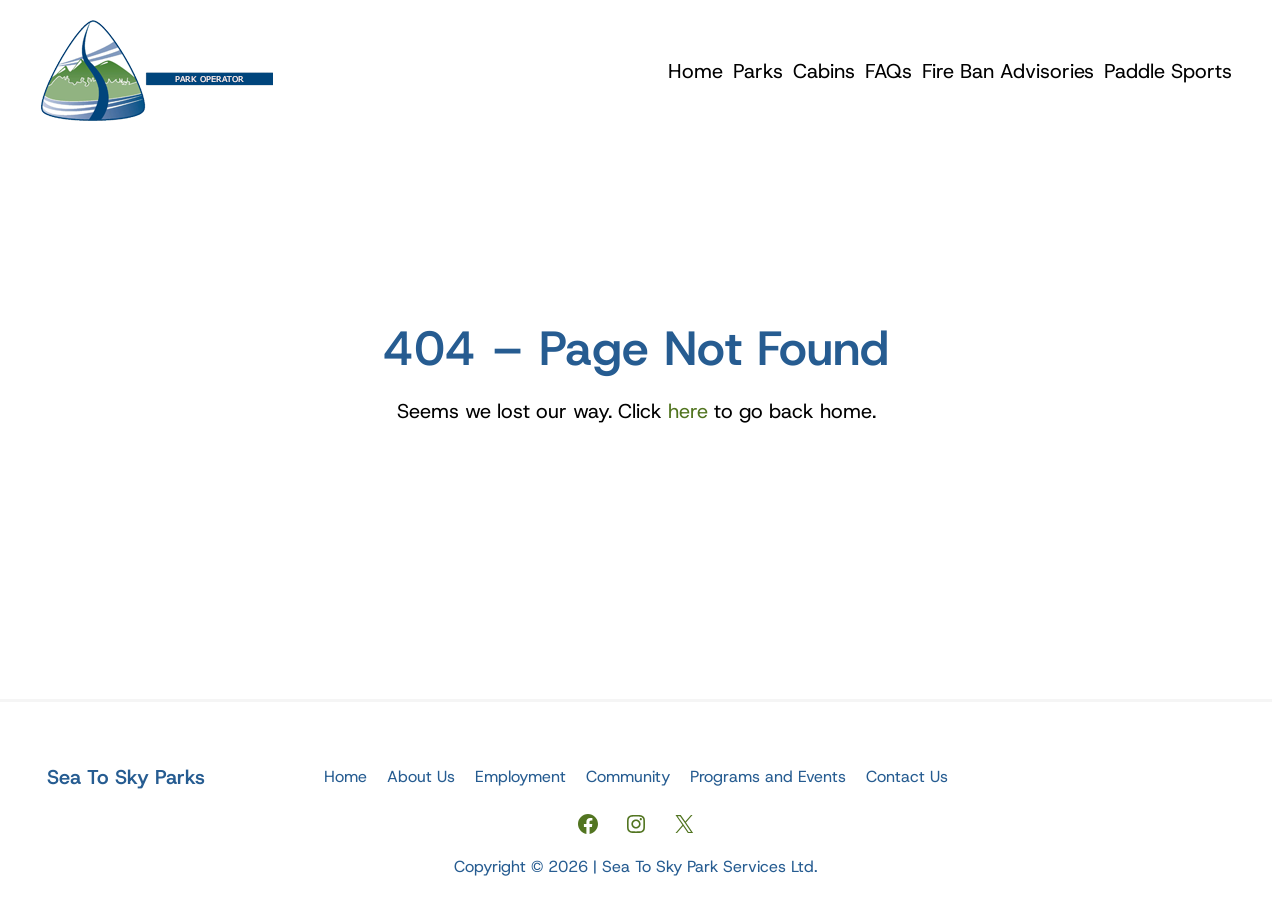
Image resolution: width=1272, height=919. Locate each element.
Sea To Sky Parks (126, 777)
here (688, 411)
